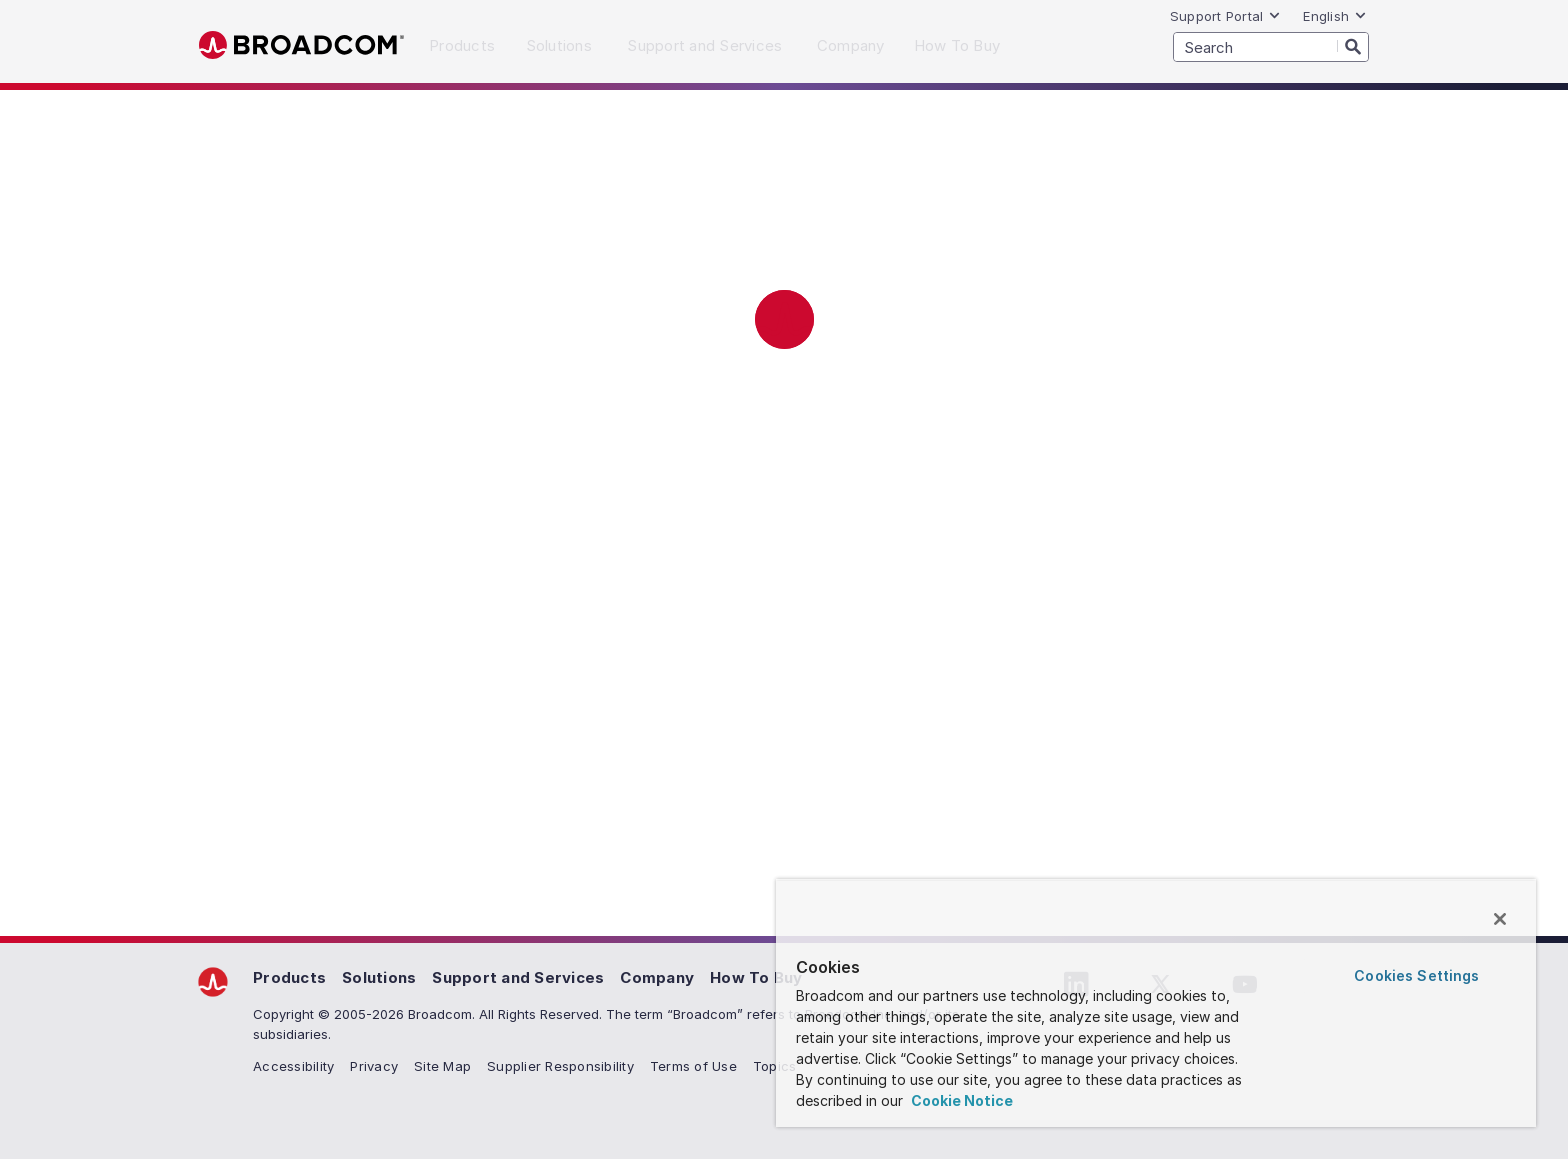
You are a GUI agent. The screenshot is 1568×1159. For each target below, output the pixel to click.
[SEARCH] (1271, 47)
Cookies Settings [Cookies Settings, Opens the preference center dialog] (1416, 975)
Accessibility (293, 1066)
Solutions (379, 977)
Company (657, 977)
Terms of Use (693, 1066)
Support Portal (1226, 16)
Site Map (442, 1066)
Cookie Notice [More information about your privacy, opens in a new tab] (960, 1100)
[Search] (1353, 46)
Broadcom (301, 45)
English (1335, 16)
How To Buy (756, 977)
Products (289, 977)
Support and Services (518, 977)
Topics (775, 1066)
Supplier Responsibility (560, 1066)
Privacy (374, 1066)
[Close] (1500, 919)
